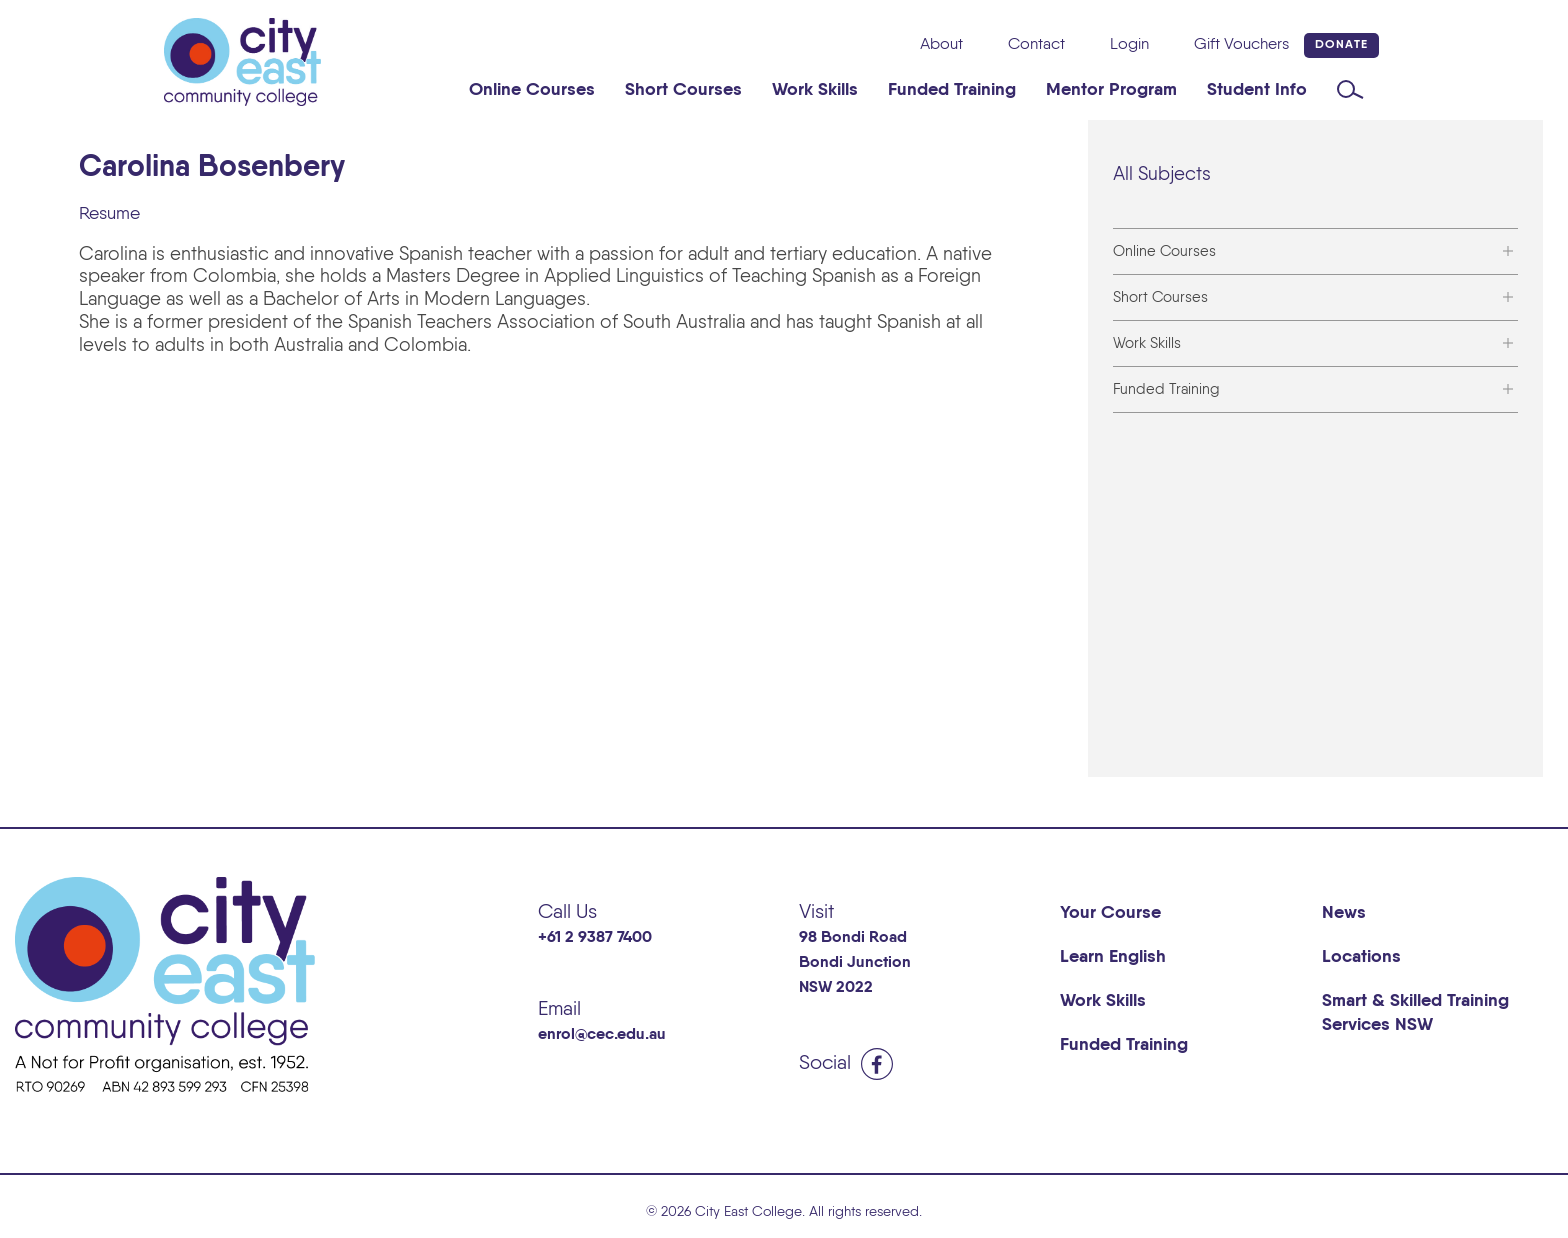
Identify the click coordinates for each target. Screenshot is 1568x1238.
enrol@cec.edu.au (602, 1035)
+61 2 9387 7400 (595, 938)
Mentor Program (1111, 90)
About (941, 45)
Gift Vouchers (1241, 45)
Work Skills (815, 90)
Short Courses (683, 90)
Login (1129, 45)
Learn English (1113, 957)
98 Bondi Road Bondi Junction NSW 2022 (855, 963)
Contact (1036, 45)
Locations (1361, 957)
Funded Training (952, 90)
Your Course (1110, 913)
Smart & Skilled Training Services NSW (1415, 1013)
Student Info (1257, 90)
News (1344, 913)
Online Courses (532, 90)
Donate (1341, 45)
